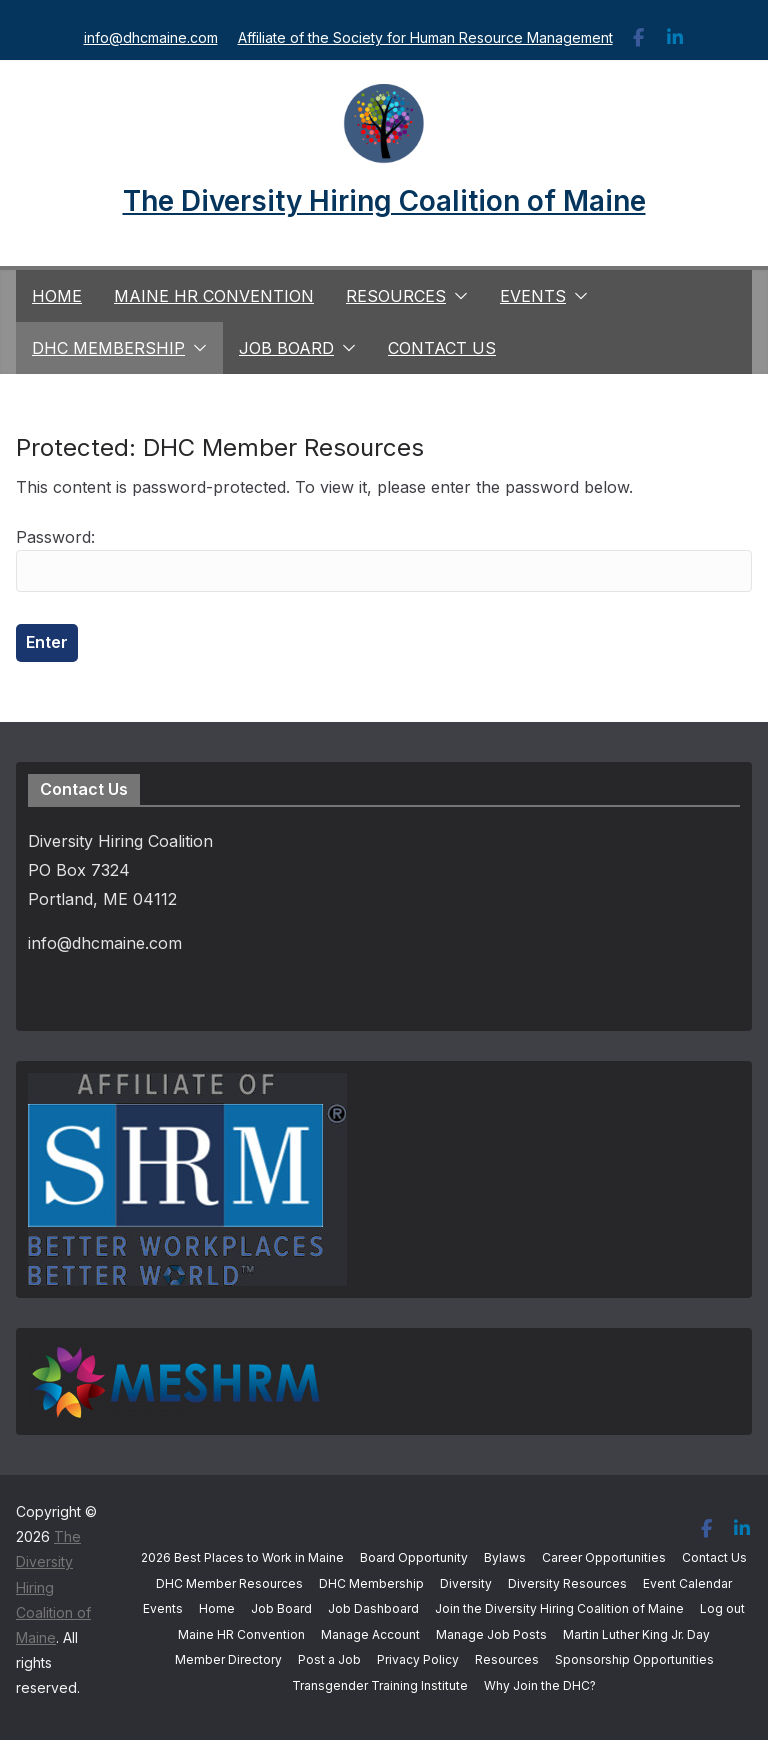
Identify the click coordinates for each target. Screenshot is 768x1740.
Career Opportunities (604, 1557)
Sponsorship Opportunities (634, 1659)
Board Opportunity (414, 1557)
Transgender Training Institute (380, 1685)
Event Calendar (687, 1583)
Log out (722, 1608)
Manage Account (370, 1634)
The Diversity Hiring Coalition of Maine (384, 201)
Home (57, 296)
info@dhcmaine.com (151, 37)
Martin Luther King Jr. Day (636, 1634)
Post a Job (329, 1659)
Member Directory (228, 1659)
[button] (457, 296)
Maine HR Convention (214, 296)
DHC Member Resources (229, 1583)
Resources (396, 296)
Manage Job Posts (491, 1634)
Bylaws (505, 1557)
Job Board (286, 348)
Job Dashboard (373, 1608)
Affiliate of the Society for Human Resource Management (425, 37)
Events (533, 296)
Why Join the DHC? (540, 1685)
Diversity (466, 1583)
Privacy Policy (418, 1659)
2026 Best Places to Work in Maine (242, 1557)
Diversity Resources (567, 1583)
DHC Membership (108, 348)
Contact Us (442, 348)
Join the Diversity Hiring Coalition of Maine (559, 1608)
